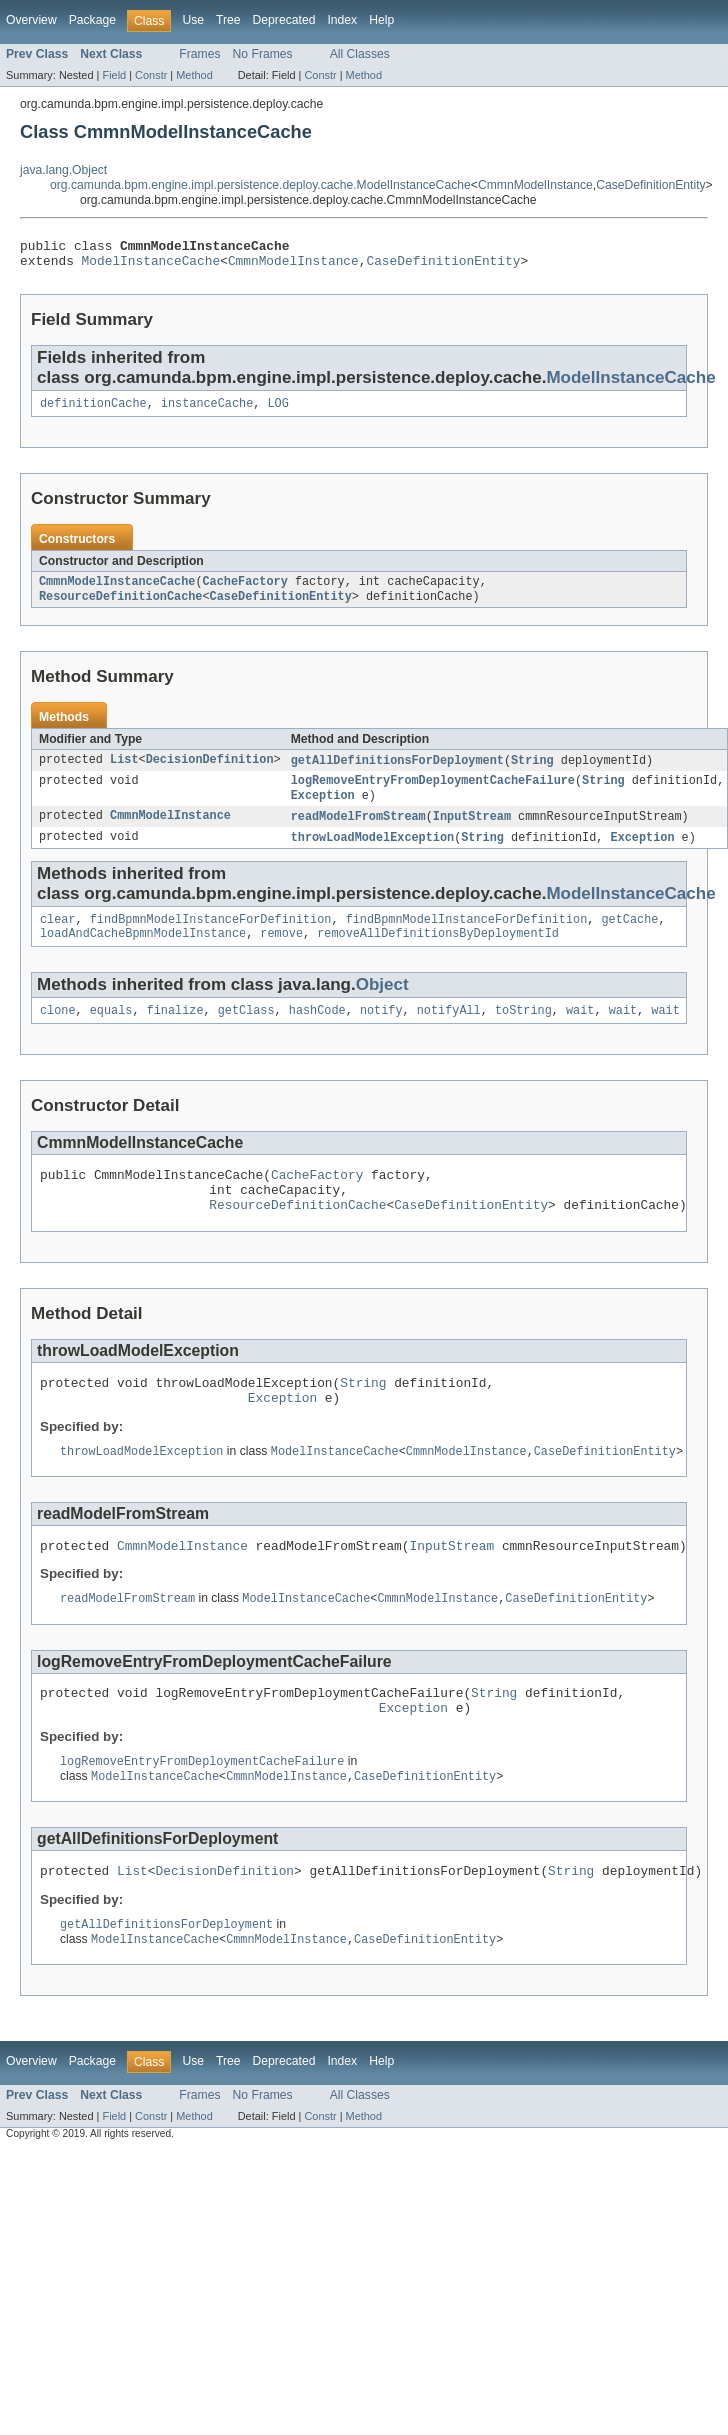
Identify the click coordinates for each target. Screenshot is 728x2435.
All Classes (360, 54)
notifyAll (449, 1033)
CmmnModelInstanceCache (117, 591)
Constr (151, 75)
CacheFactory (244, 591)
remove (281, 954)
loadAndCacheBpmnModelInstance (143, 954)
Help (381, 20)
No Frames (263, 54)
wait (580, 1033)
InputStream (472, 832)
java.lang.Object (63, 170)
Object (382, 1005)
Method (194, 75)
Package (92, 20)
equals (111, 1033)
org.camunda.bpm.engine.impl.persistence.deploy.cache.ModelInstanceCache (260, 185)
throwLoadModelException (372, 854)
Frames (199, 54)
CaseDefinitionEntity (650, 185)
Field (114, 75)
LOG (277, 411)
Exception (323, 810)
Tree (228, 20)
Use (193, 20)
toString (523, 1033)
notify (381, 1033)
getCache (629, 938)
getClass (246, 1033)
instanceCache (207, 411)
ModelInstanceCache (151, 266)
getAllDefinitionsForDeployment (397, 772)
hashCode (317, 1033)
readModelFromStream (358, 832)
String (532, 772)
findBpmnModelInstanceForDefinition (211, 938)
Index (342, 20)
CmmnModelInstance (535, 185)
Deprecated (284, 20)
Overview (31, 20)
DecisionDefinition (210, 772)
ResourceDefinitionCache (120, 607)
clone (58, 1033)
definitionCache (93, 411)
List (124, 772)
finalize (175, 1033)
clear (58, 938)
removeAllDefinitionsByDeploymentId (438, 954)
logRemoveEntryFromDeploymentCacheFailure (433, 794)
